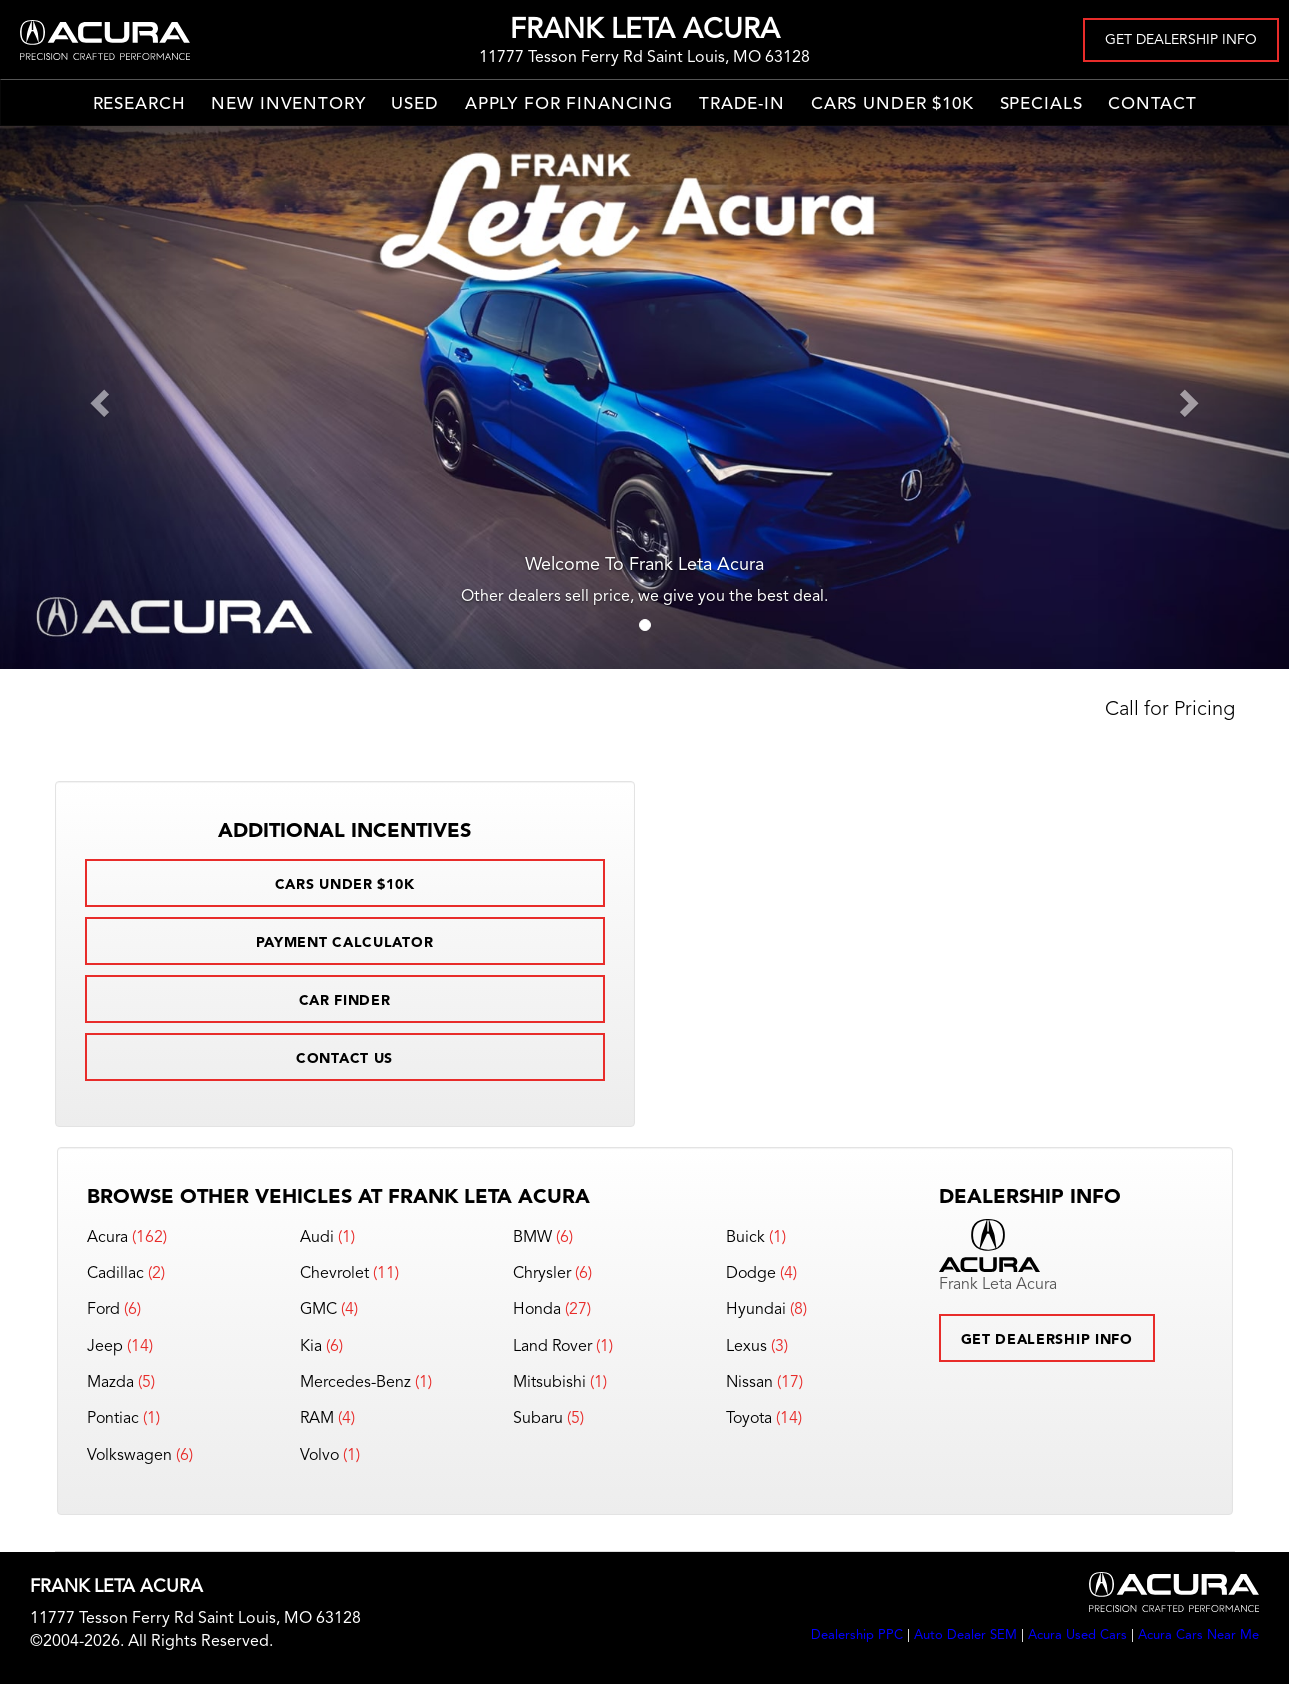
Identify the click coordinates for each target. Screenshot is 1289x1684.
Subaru (538, 1419)
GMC (318, 1310)
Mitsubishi (549, 1383)
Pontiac (113, 1419)
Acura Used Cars (1077, 1635)
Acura (107, 1238)
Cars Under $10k (892, 104)
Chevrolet (334, 1274)
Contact (1152, 104)
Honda (537, 1310)
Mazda (110, 1383)
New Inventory (288, 104)
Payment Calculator (345, 943)
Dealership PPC (857, 1635)
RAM (317, 1419)
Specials (1041, 104)
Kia (311, 1347)
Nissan (749, 1383)
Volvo (319, 1456)
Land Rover (552, 1347)
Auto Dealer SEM (965, 1635)
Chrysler (542, 1274)
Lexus (746, 1347)
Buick (745, 1238)
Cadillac (115, 1274)
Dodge (751, 1274)
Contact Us (344, 1059)
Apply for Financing (569, 104)
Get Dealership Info (1181, 40)
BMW (532, 1238)
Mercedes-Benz (355, 1383)
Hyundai (756, 1310)
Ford (103, 1310)
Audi (317, 1238)
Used (414, 104)
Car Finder (345, 1001)
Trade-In (742, 104)
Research (139, 104)
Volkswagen (129, 1456)
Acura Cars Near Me (1198, 1635)
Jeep (105, 1347)
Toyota (749, 1419)
